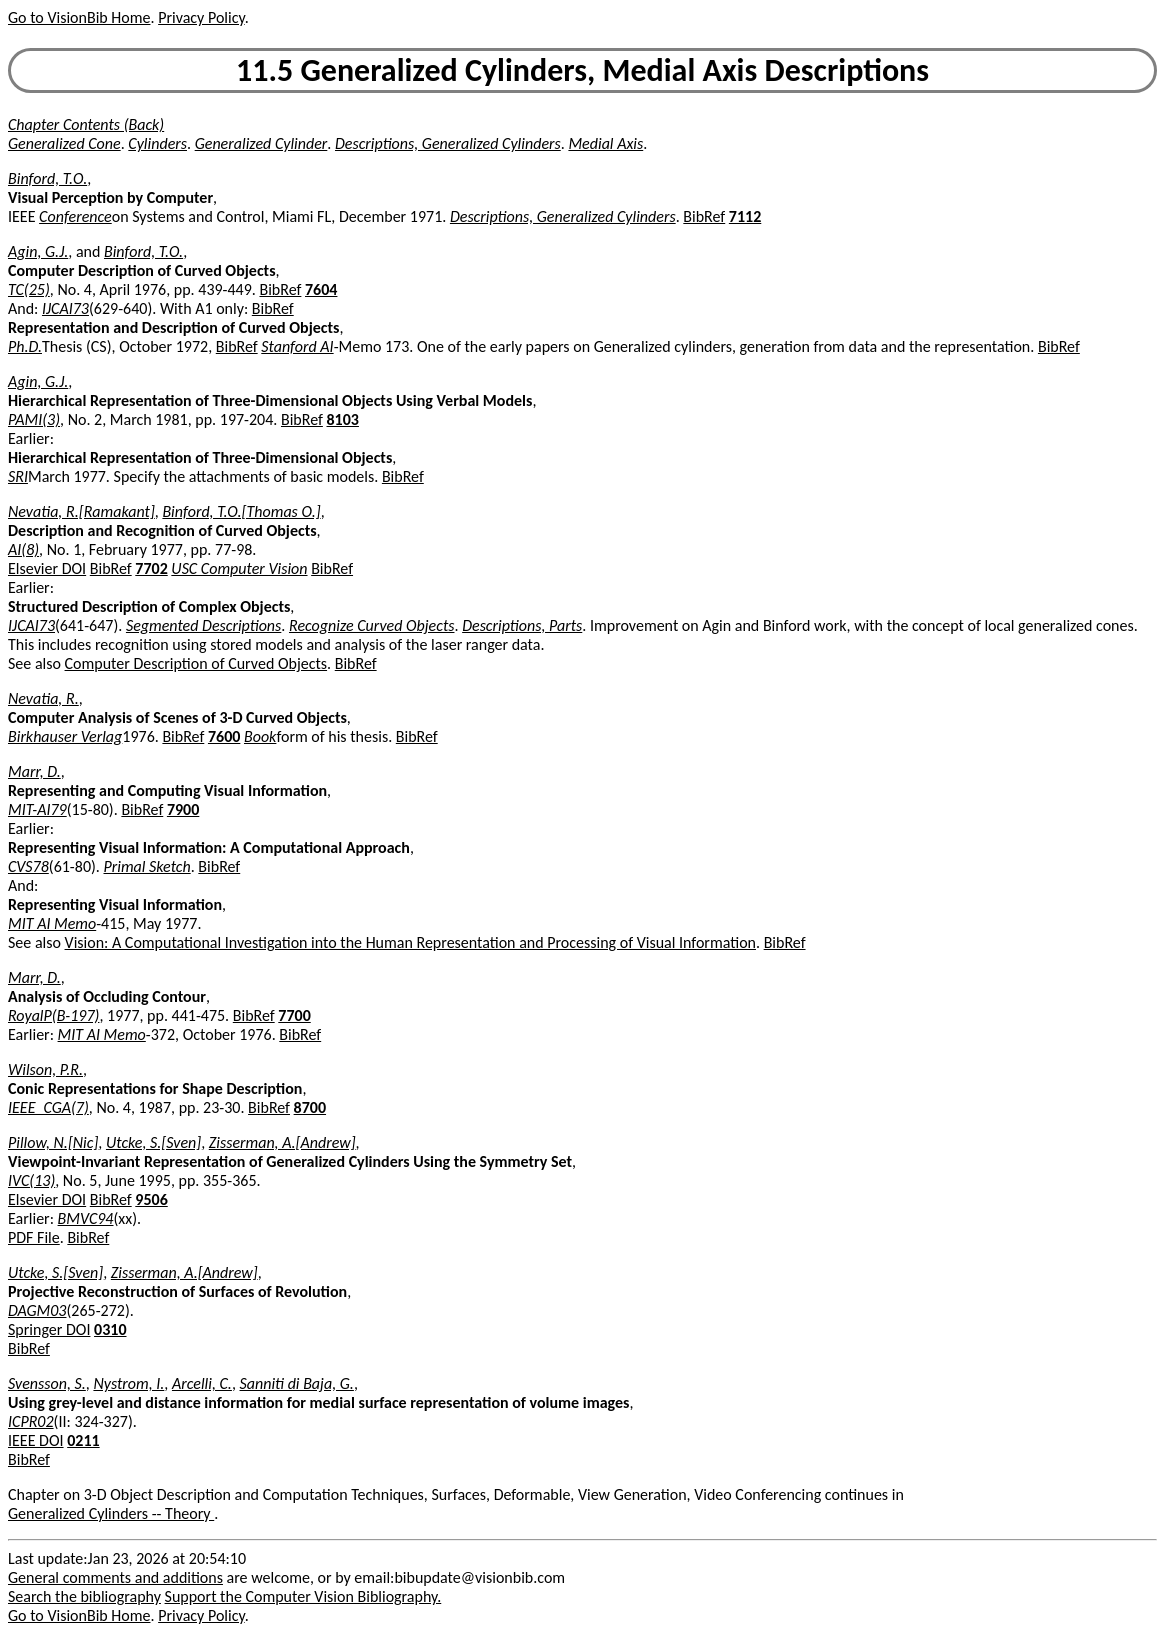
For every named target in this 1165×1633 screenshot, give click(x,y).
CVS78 (28, 866)
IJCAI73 (65, 308)
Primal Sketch (147, 866)
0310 (110, 1329)
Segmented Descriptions (203, 625)
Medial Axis (605, 143)
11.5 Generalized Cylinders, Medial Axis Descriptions (582, 70)
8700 (310, 1107)
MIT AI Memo (52, 923)
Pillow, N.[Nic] (53, 1142)
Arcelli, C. (202, 1383)
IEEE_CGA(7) (48, 1107)
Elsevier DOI (47, 568)
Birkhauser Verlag (65, 736)
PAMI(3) (34, 419)
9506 (151, 1199)
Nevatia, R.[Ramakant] (81, 511)
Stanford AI (297, 346)
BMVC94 (86, 1218)
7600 (224, 736)
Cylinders (157, 143)
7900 (183, 809)
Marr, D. (34, 771)
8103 (343, 419)
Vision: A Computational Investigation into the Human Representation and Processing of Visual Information (410, 942)
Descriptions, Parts (522, 625)
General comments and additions (115, 1577)
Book (260, 736)
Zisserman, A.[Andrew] (282, 1142)
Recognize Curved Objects (372, 625)
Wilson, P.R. (45, 1069)
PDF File (34, 1237)
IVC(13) (31, 1180)
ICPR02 (31, 1421)
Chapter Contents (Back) (86, 124)
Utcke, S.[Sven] (153, 1142)
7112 (745, 216)
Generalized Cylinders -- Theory (111, 1513)
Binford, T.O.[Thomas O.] (241, 511)
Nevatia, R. (43, 698)
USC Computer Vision (239, 568)
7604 (321, 289)
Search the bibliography (84, 1596)
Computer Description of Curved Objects (196, 663)
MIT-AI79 (37, 809)
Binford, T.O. (47, 178)
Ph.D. (25, 346)
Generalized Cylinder (261, 143)
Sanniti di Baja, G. (297, 1383)
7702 (151, 568)
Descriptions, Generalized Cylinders (448, 143)
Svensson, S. (47, 1383)
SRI (18, 476)
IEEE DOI (36, 1440)
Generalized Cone (64, 143)
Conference (75, 216)
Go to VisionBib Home (79, 17)
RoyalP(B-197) (53, 1015)
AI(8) (23, 549)
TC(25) (29, 289)
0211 (83, 1440)
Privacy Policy (201, 17)
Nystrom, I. (128, 1383)
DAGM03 (37, 1310)
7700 (294, 1015)
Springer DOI (49, 1329)
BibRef (704, 216)
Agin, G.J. (38, 251)
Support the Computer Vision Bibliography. (303, 1596)
